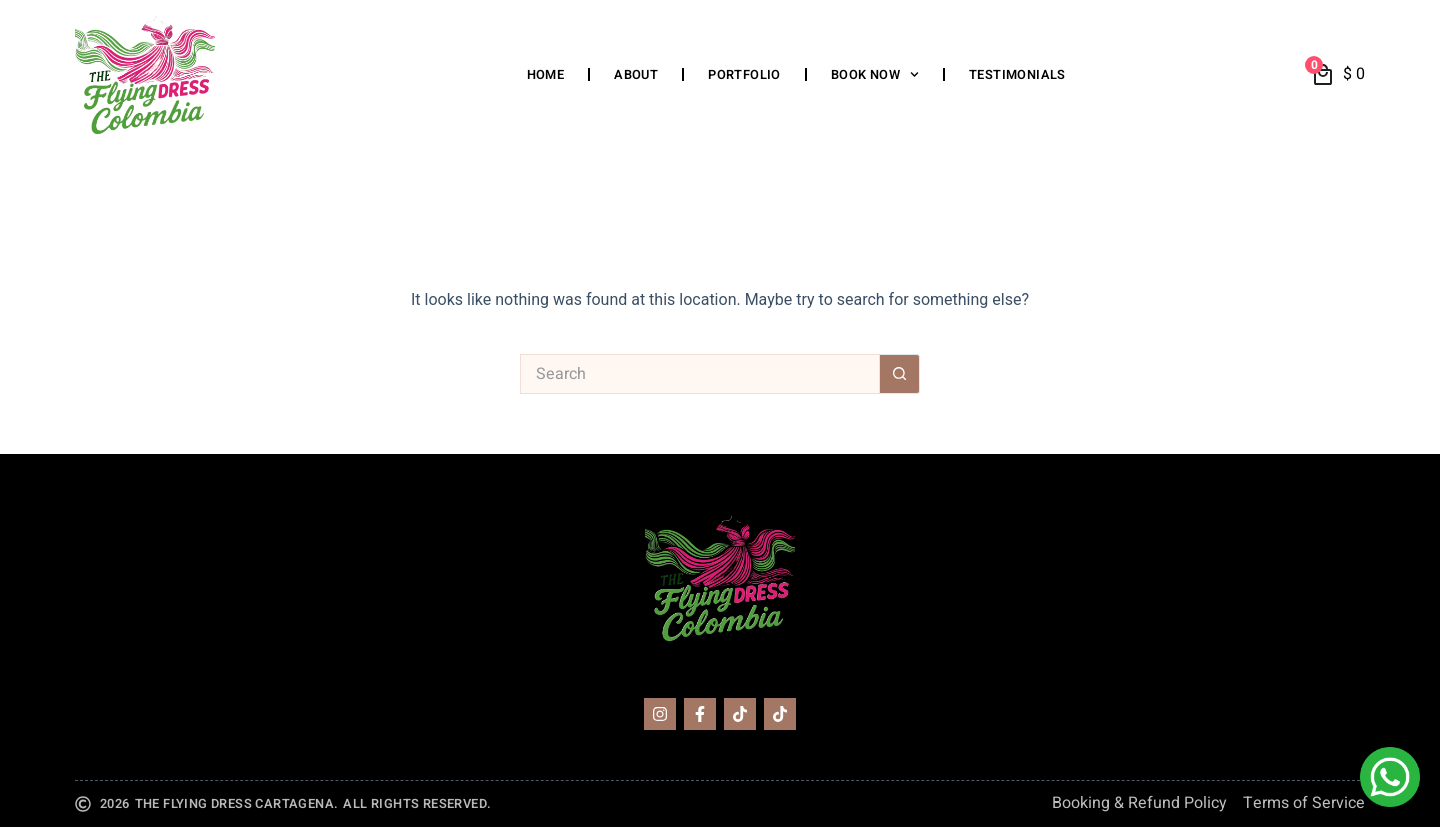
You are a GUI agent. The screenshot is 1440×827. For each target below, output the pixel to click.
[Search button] (900, 374)
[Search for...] (700, 374)
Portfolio (744, 75)
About (636, 75)
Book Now (875, 74)
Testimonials (1017, 75)
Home (546, 75)
